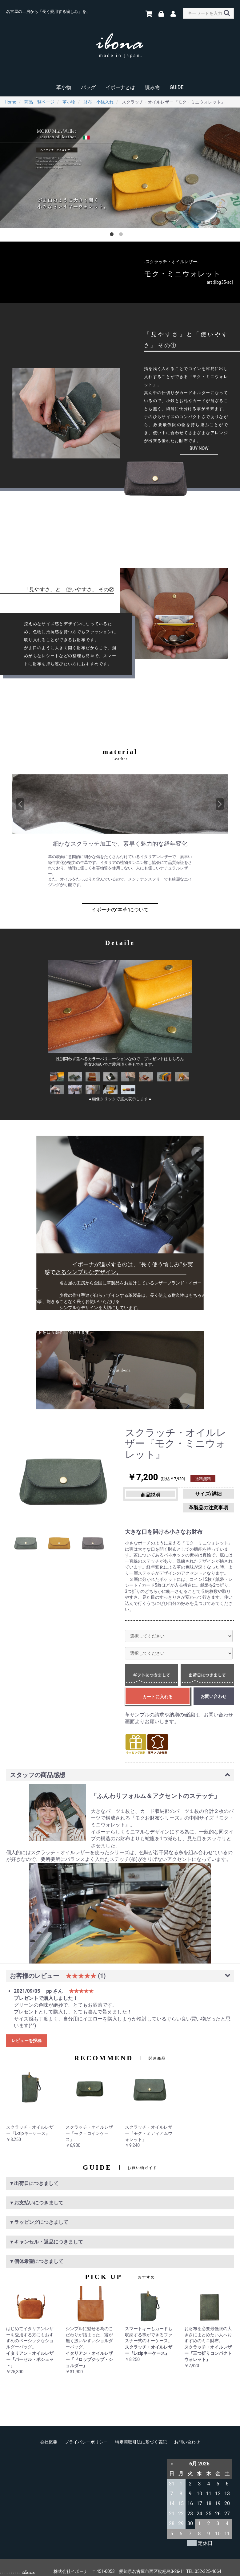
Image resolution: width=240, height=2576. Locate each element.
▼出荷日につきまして (33, 2169)
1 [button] (113, 235)
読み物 (152, 87)
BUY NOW (199, 448)
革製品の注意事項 (179, 1495)
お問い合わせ (187, 2428)
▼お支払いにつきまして (36, 2189)
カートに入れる (157, 1682)
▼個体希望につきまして (36, 2247)
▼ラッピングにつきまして (38, 2208)
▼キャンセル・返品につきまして (46, 2228)
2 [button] (122, 235)
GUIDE (176, 87)
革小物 (63, 87)
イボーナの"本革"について (120, 910)
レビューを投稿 (26, 2026)
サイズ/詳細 (216, 1494)
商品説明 (142, 1495)
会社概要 (48, 2428)
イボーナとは (120, 87)
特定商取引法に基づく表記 (141, 2428)
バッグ (88, 87)
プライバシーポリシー (86, 2428)
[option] (120, 168)
